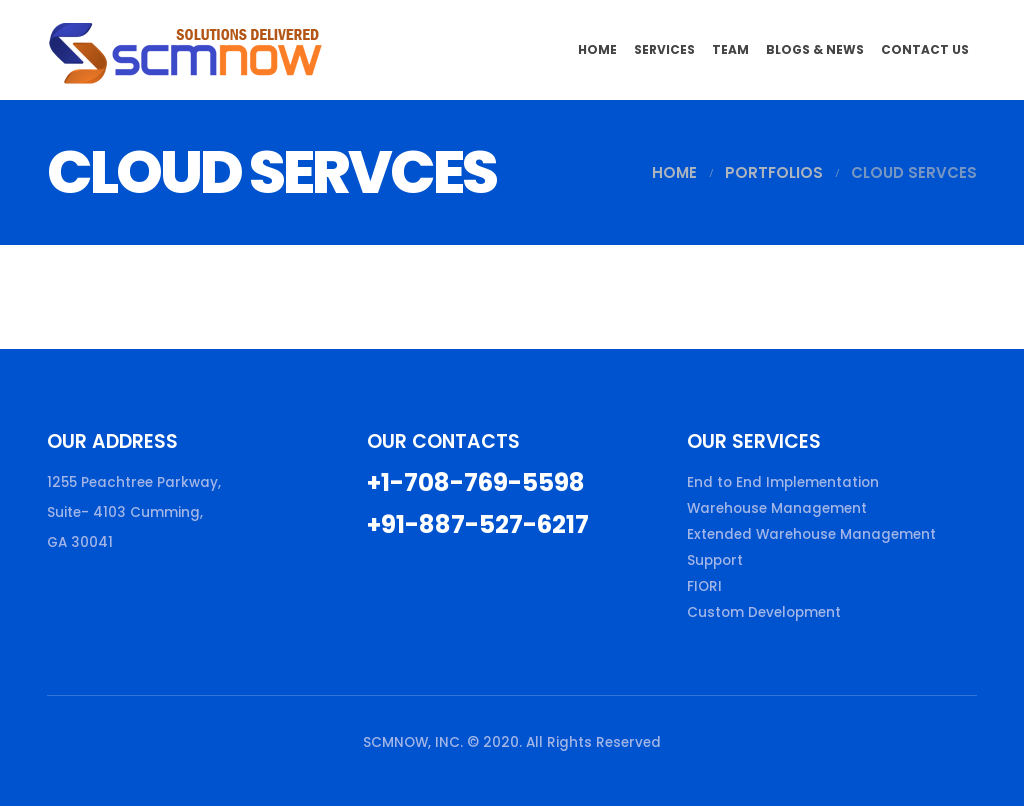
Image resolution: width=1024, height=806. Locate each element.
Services (664, 49)
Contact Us (925, 49)
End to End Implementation (783, 482)
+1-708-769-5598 (476, 482)
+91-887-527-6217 (478, 524)
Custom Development (764, 612)
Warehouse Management (777, 508)
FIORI (704, 586)
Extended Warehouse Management (811, 534)
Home (597, 49)
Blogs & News (815, 49)
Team (730, 49)
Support (715, 560)
